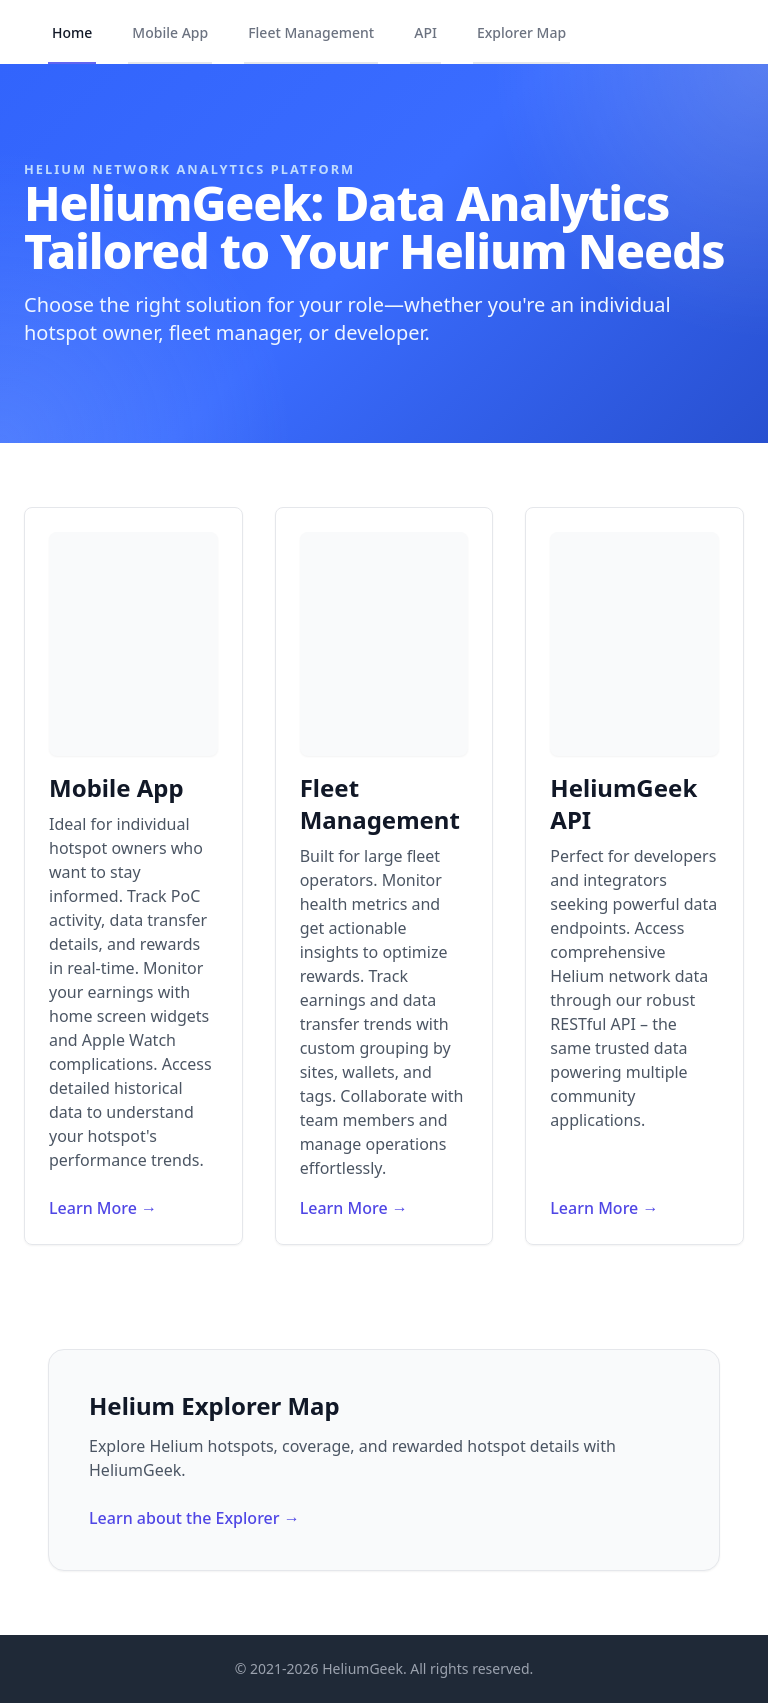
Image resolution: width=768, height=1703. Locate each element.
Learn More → (103, 1208)
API (425, 32)
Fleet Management (311, 32)
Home (72, 32)
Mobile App (170, 32)
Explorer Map (521, 32)
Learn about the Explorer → (194, 1518)
